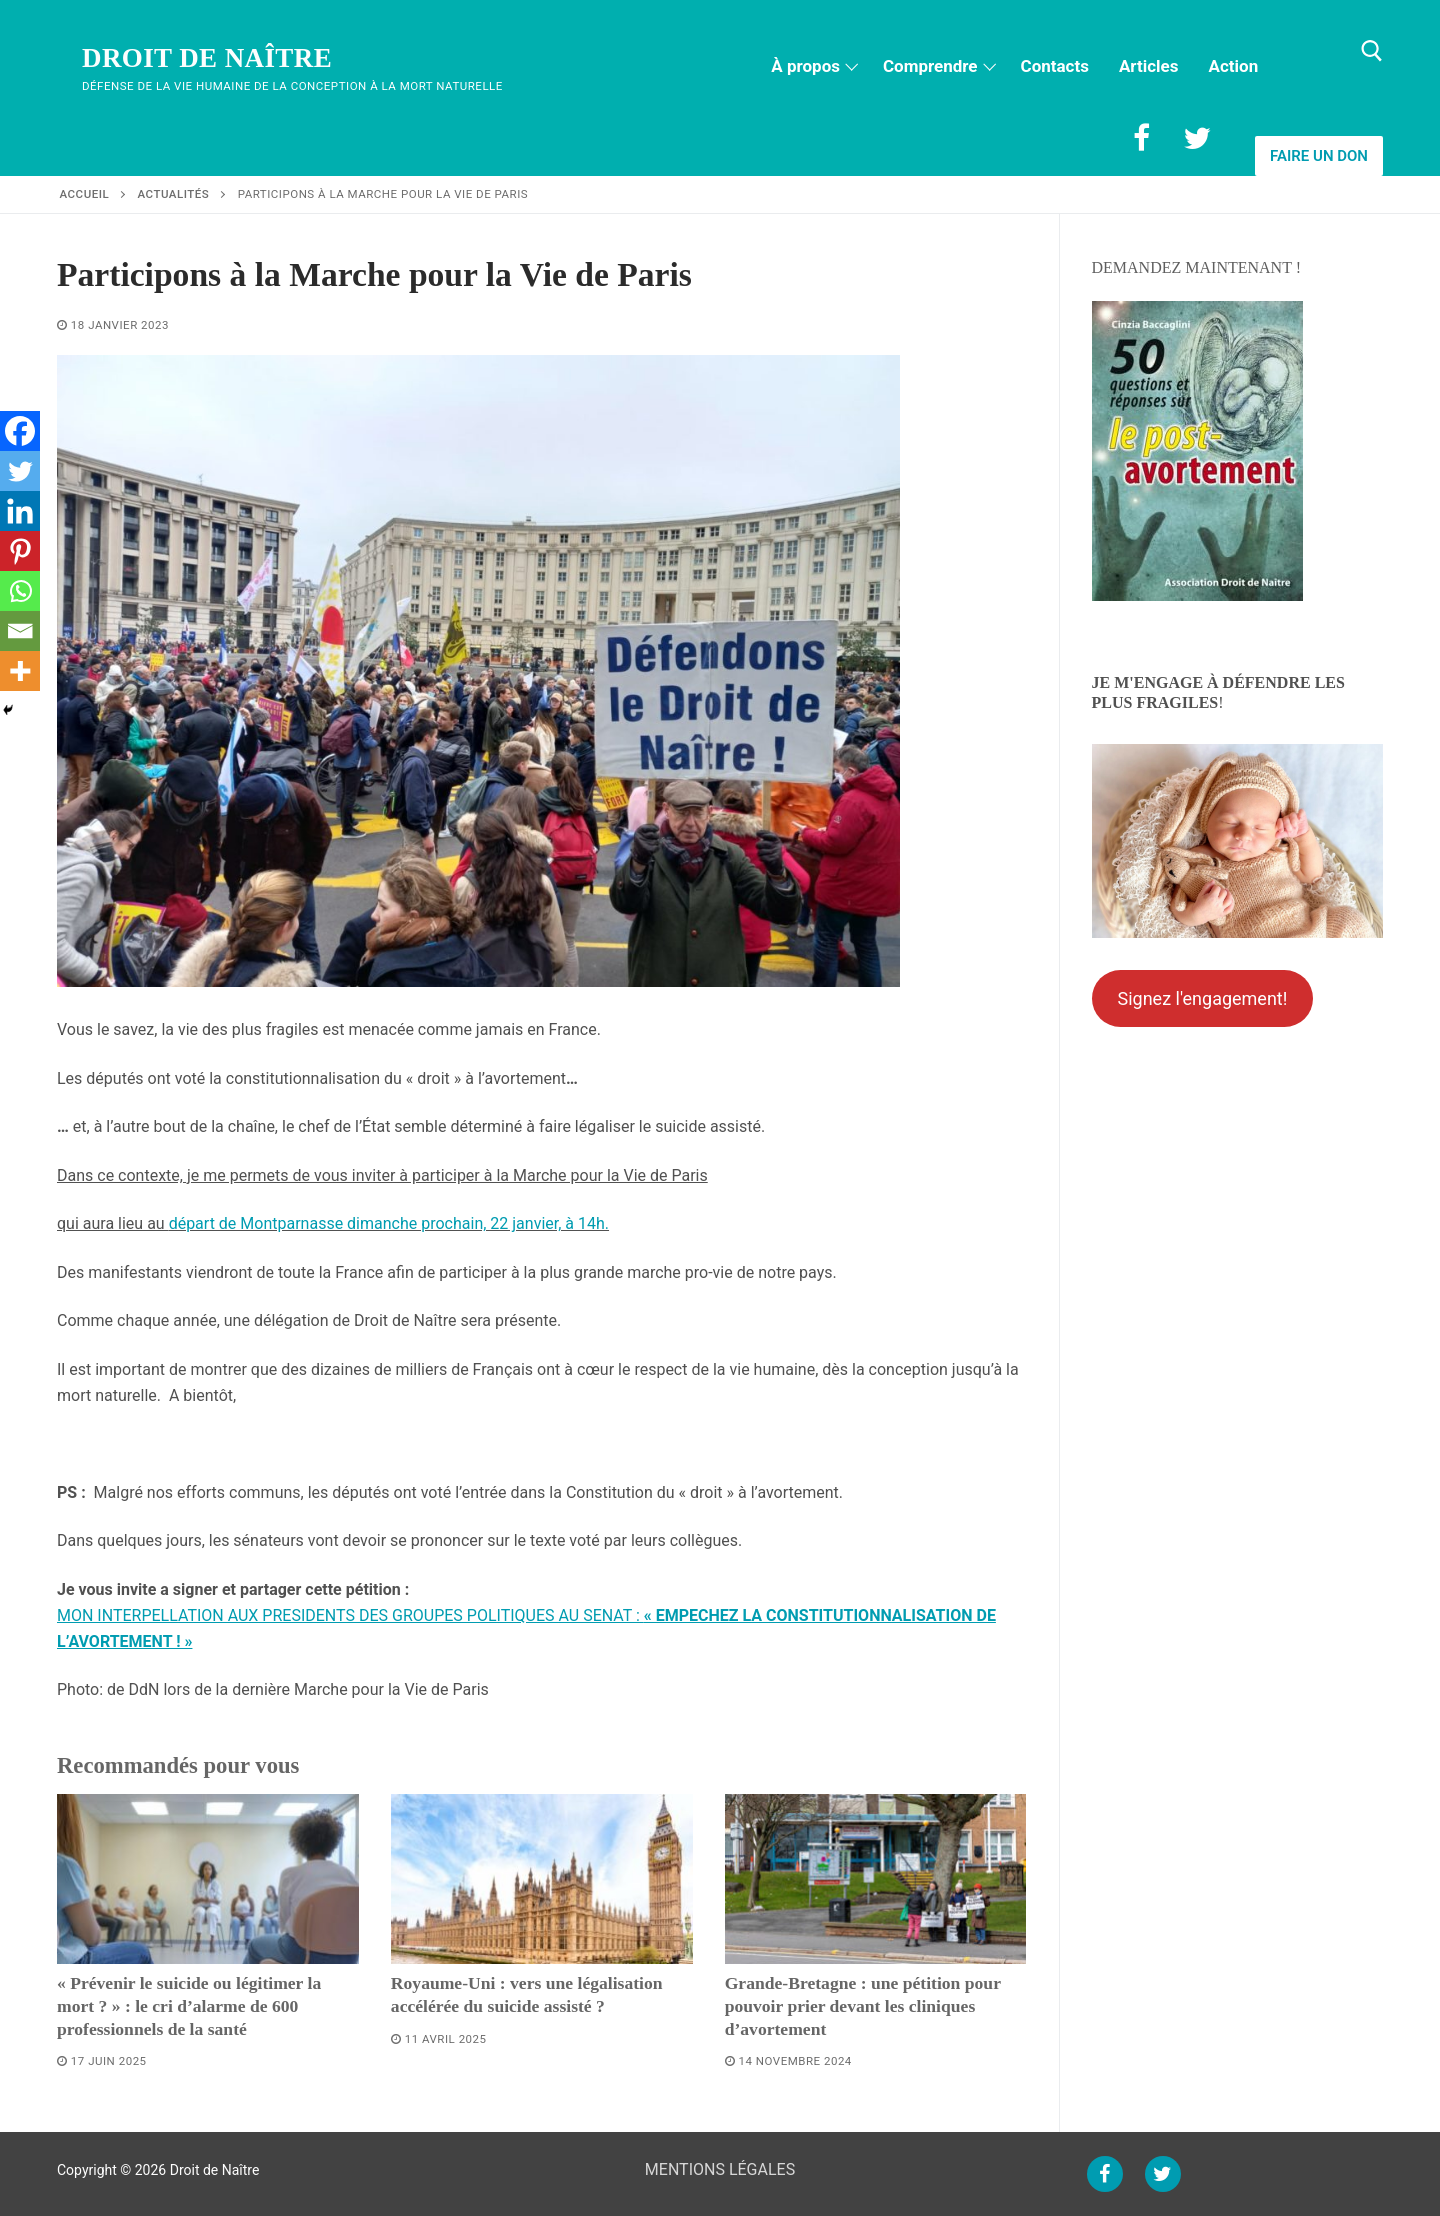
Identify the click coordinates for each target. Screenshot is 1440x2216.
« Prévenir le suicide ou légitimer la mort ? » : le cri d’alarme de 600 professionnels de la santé (189, 2006)
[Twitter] (1197, 138)
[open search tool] (1372, 51)
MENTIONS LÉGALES (720, 2169)
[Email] (20, 631)
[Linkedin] (20, 511)
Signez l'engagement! (1202, 998)
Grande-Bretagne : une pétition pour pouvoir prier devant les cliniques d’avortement (863, 2006)
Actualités (174, 194)
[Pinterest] (20, 551)
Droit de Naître (207, 58)
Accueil (85, 194)
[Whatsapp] (20, 591)
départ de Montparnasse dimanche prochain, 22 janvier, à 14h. (389, 1223)
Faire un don (1319, 156)
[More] (20, 671)
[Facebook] (1141, 138)
